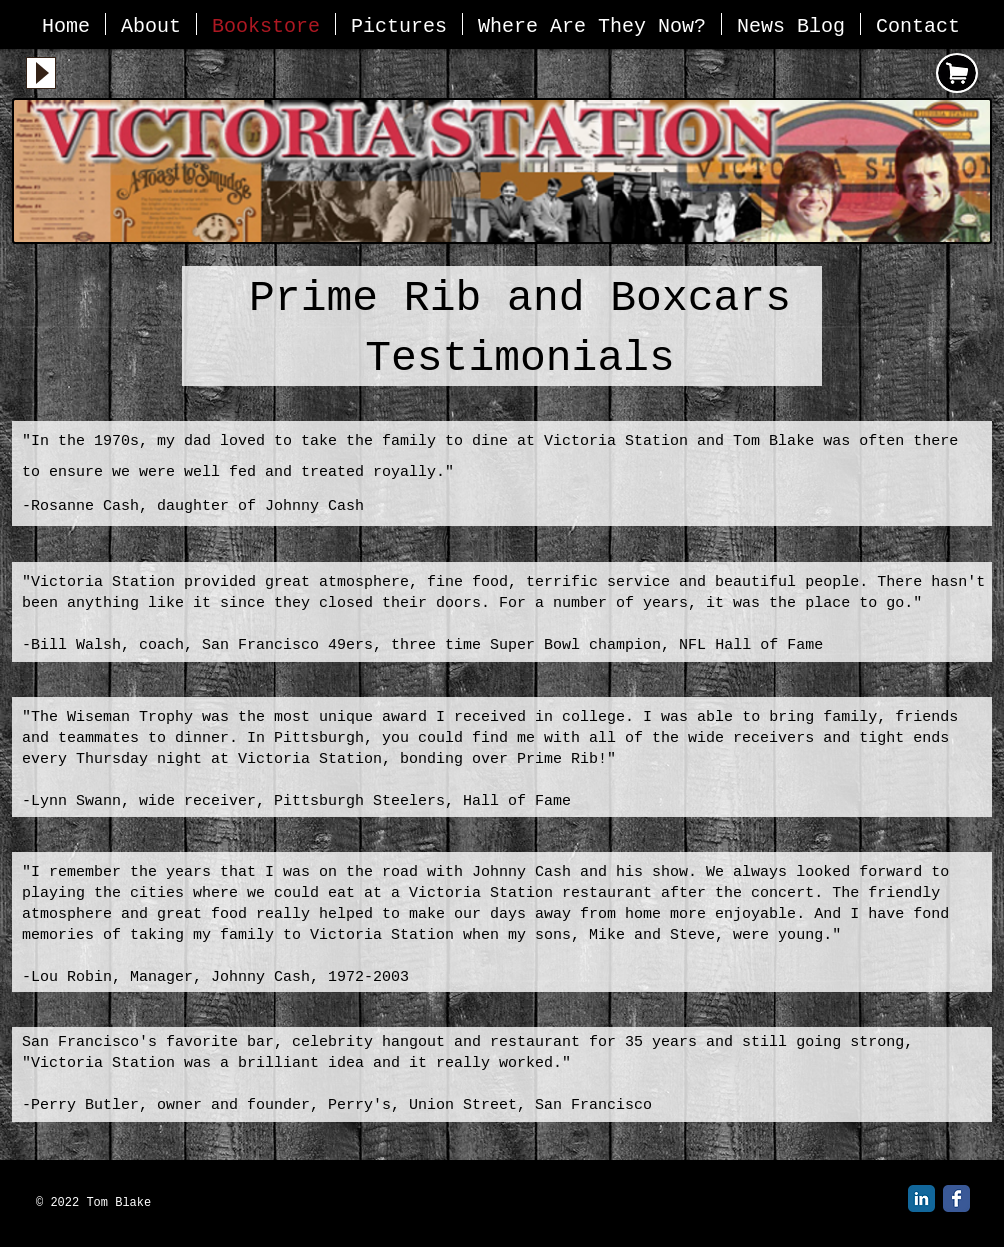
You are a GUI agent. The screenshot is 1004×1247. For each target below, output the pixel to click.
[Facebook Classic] (956, 1198)
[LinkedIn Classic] (921, 1198)
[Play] (41, 73)
